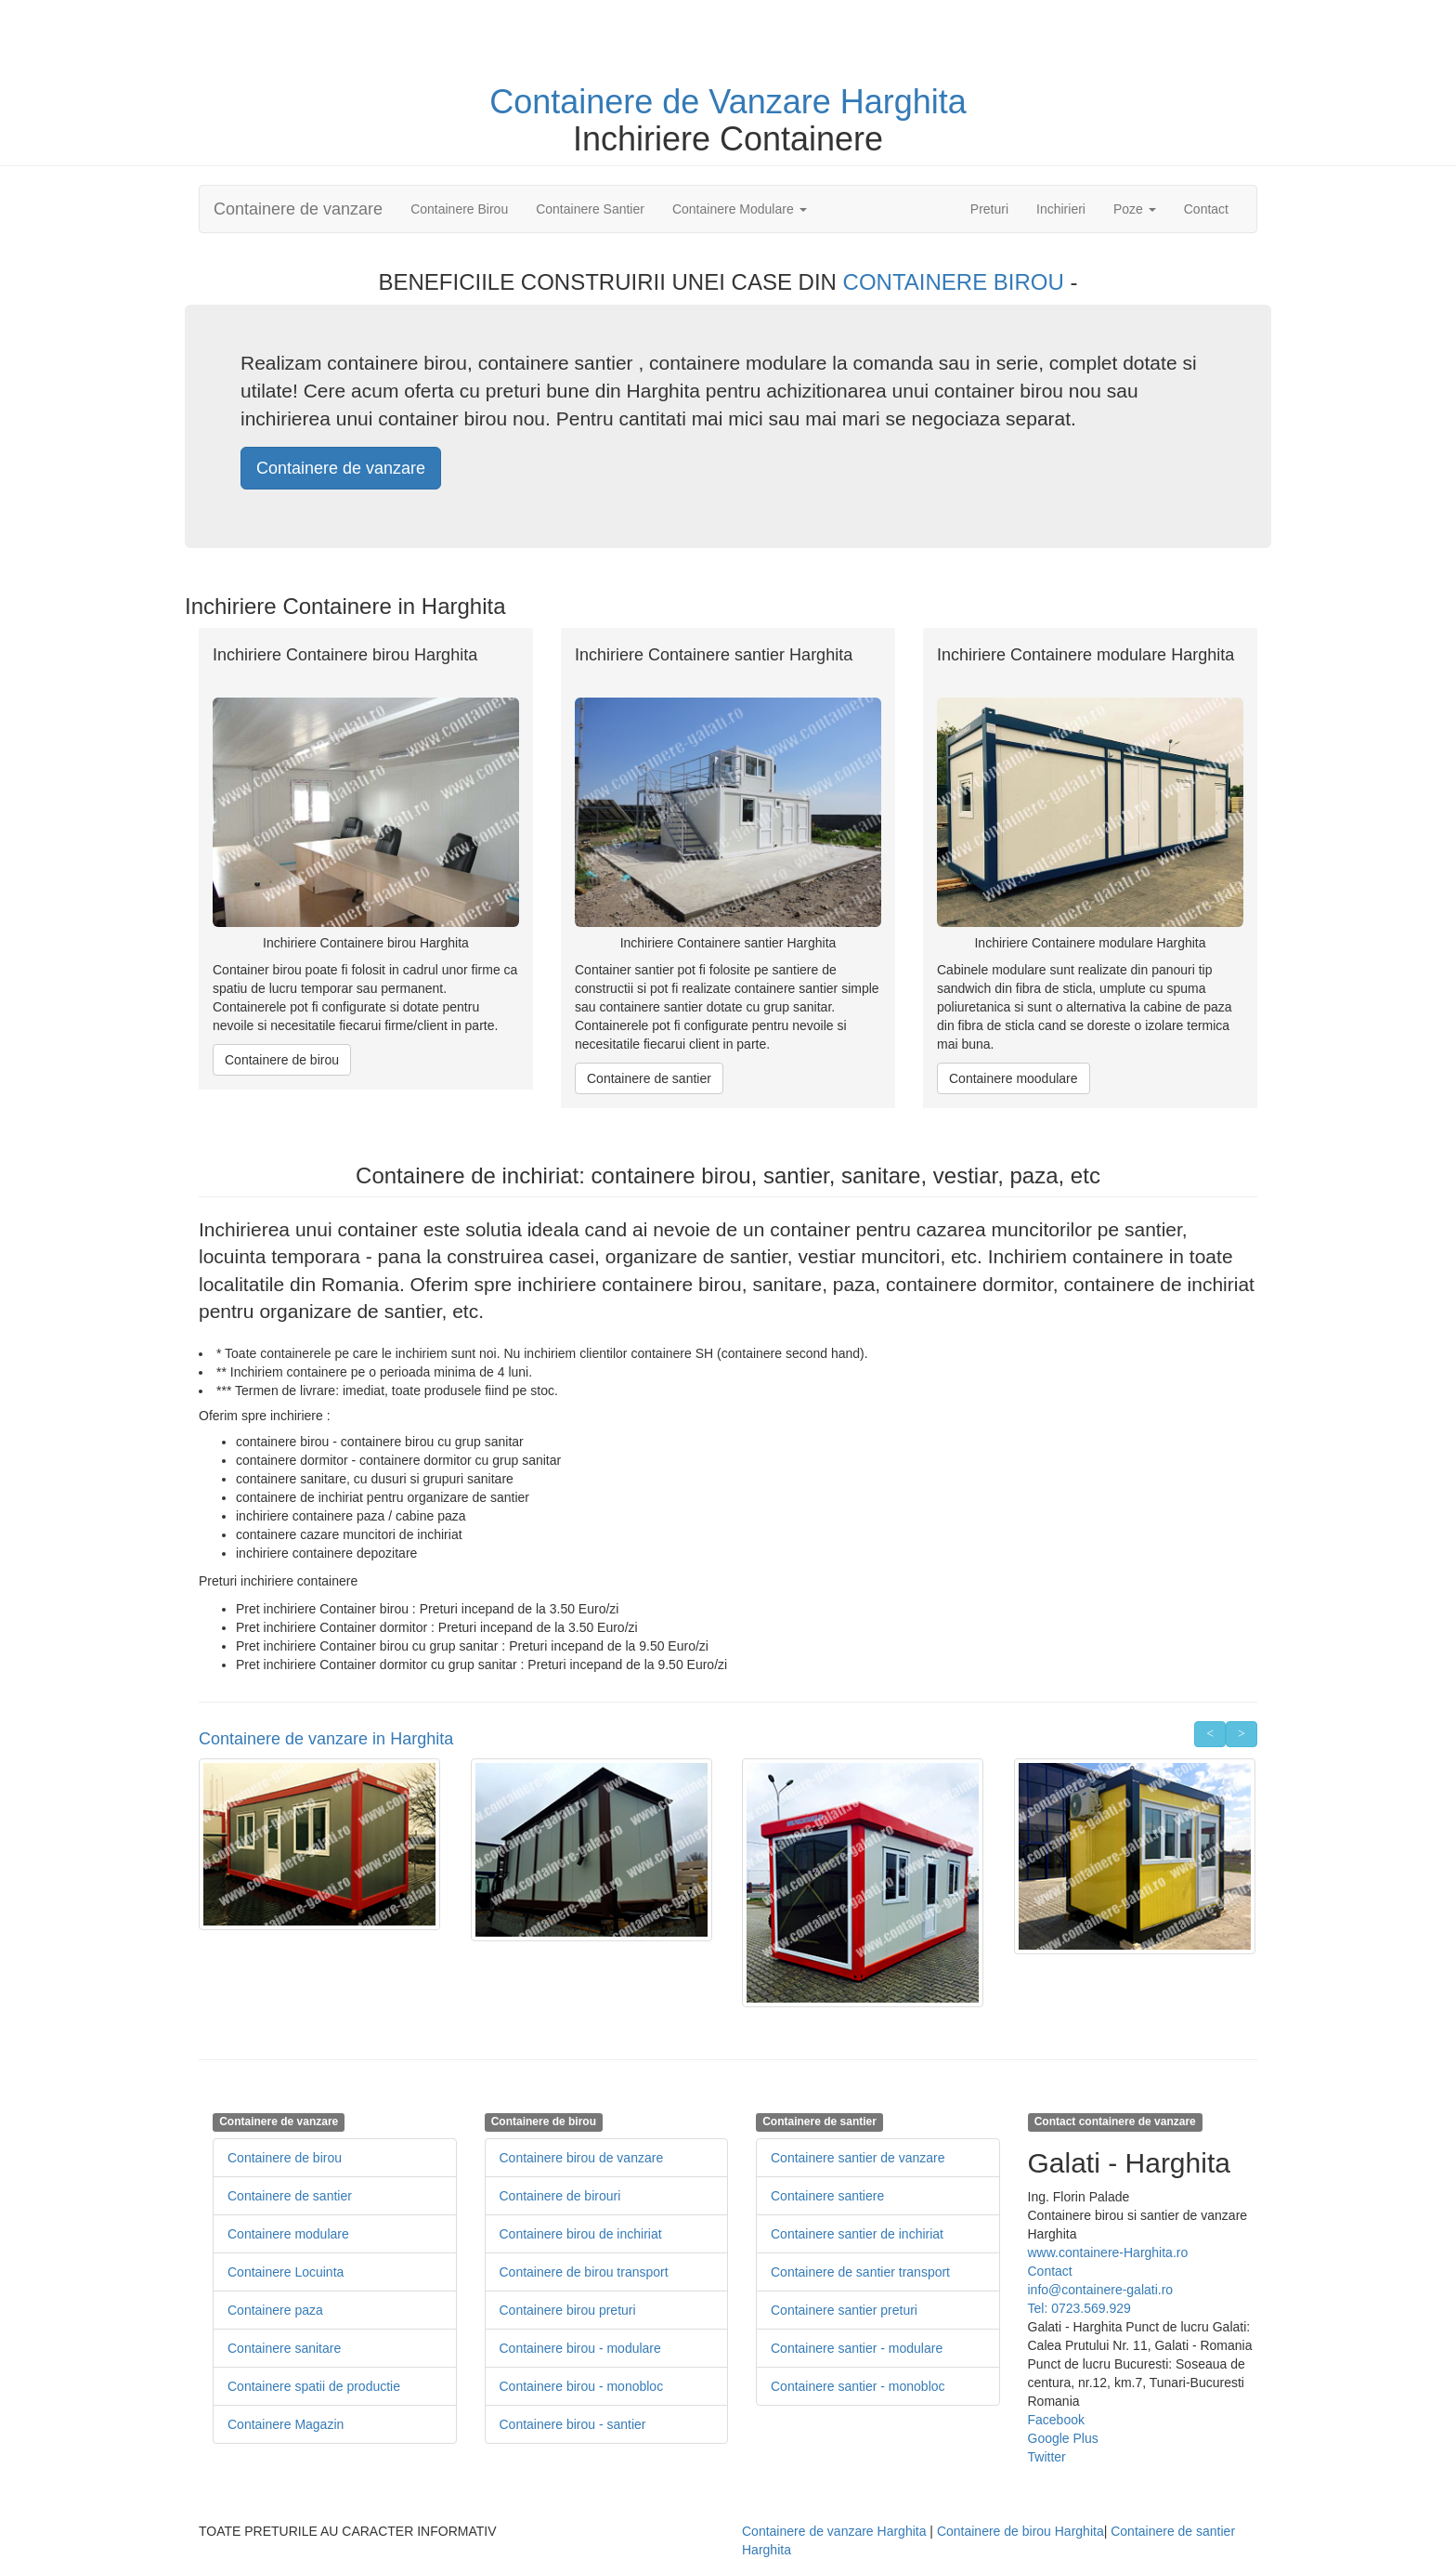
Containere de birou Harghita (1020, 2531)
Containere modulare (288, 2233)
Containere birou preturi (568, 2310)
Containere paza (275, 2310)
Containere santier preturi (844, 2310)
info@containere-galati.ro (1101, 2289)
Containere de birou (282, 1059)
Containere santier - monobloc (858, 2386)
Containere (575, 102)
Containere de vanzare (298, 209)
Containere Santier (590, 209)
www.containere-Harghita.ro (1108, 2252)
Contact (1206, 209)
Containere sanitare (284, 2348)
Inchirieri (1061, 209)
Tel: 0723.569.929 (1079, 2308)
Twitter (1047, 2456)
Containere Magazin (286, 2424)
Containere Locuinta (286, 2272)
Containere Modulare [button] (739, 209)
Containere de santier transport (860, 2272)
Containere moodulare (1013, 1078)
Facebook (1056, 2419)
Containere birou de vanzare (582, 2157)
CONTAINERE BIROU (957, 281)
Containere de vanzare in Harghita (326, 1739)
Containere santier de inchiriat (857, 2233)
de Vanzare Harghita (814, 102)
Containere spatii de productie (314, 2386)
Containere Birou (459, 209)
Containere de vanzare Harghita (834, 2531)
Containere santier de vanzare (858, 2157)
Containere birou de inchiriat (581, 2233)
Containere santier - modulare (856, 2348)
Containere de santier (649, 1078)
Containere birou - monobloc (582, 2386)
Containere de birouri (560, 2195)
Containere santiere (827, 2195)
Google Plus (1063, 2438)
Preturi (996, 207)
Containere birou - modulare (580, 2348)
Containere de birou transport (584, 2272)
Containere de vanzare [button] (340, 468)
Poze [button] (1134, 209)
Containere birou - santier (573, 2424)
